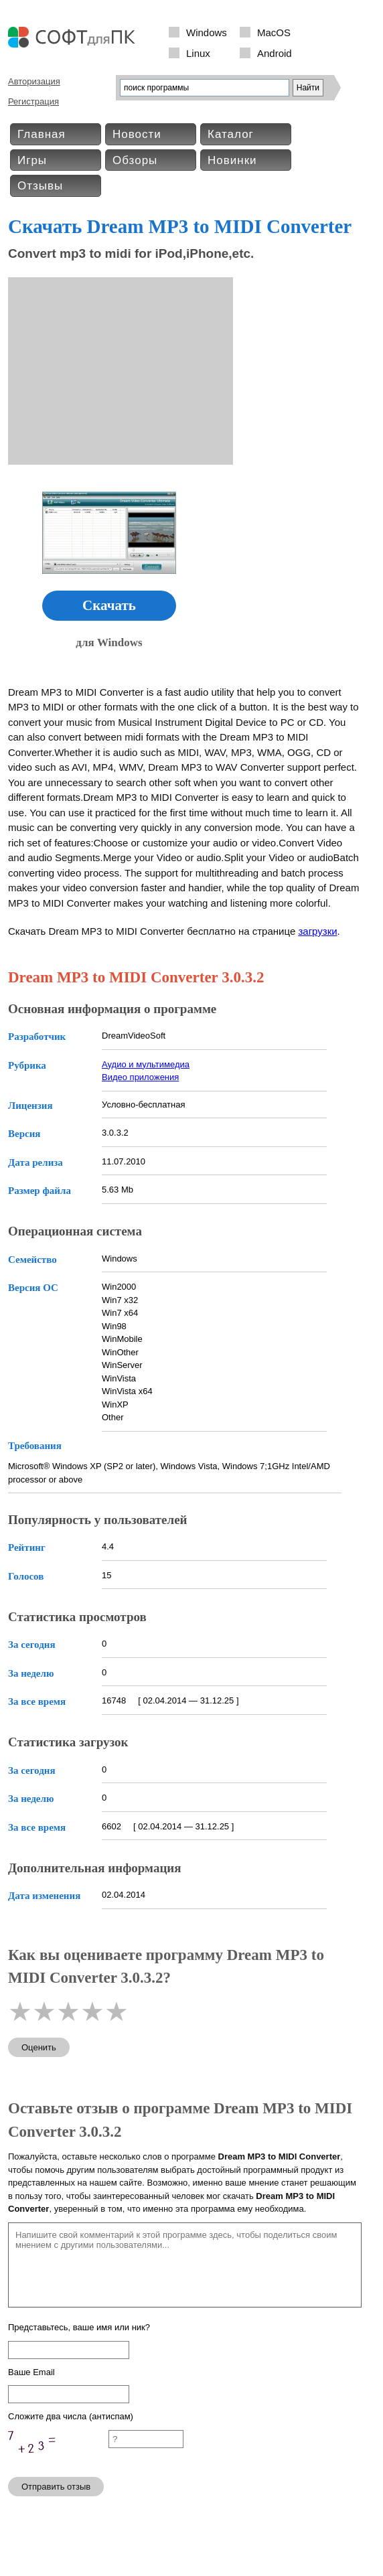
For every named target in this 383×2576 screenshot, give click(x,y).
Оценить (38, 2047)
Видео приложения (140, 1077)
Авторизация (34, 81)
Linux (198, 53)
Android (274, 53)
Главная (41, 134)
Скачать (109, 605)
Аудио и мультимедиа (145, 1064)
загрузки (317, 931)
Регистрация (33, 101)
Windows (206, 32)
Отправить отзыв (55, 2487)
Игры (32, 160)
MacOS (274, 32)
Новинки (232, 160)
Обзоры (134, 160)
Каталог (231, 134)
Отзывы (40, 185)
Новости (136, 134)
